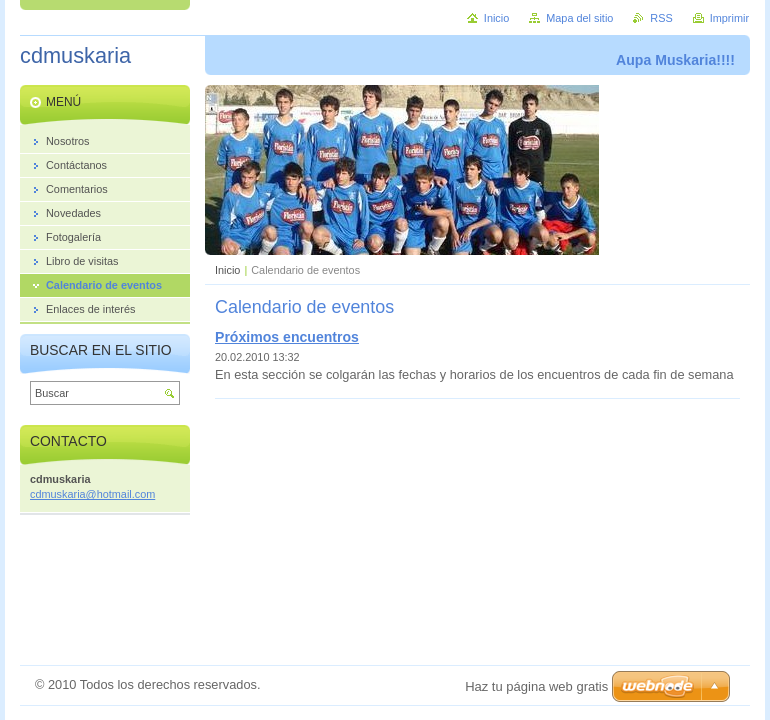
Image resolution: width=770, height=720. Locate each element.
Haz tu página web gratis (536, 686)
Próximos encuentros (287, 337)
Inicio (227, 270)
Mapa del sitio (579, 18)
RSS (661, 18)
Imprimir (729, 18)
